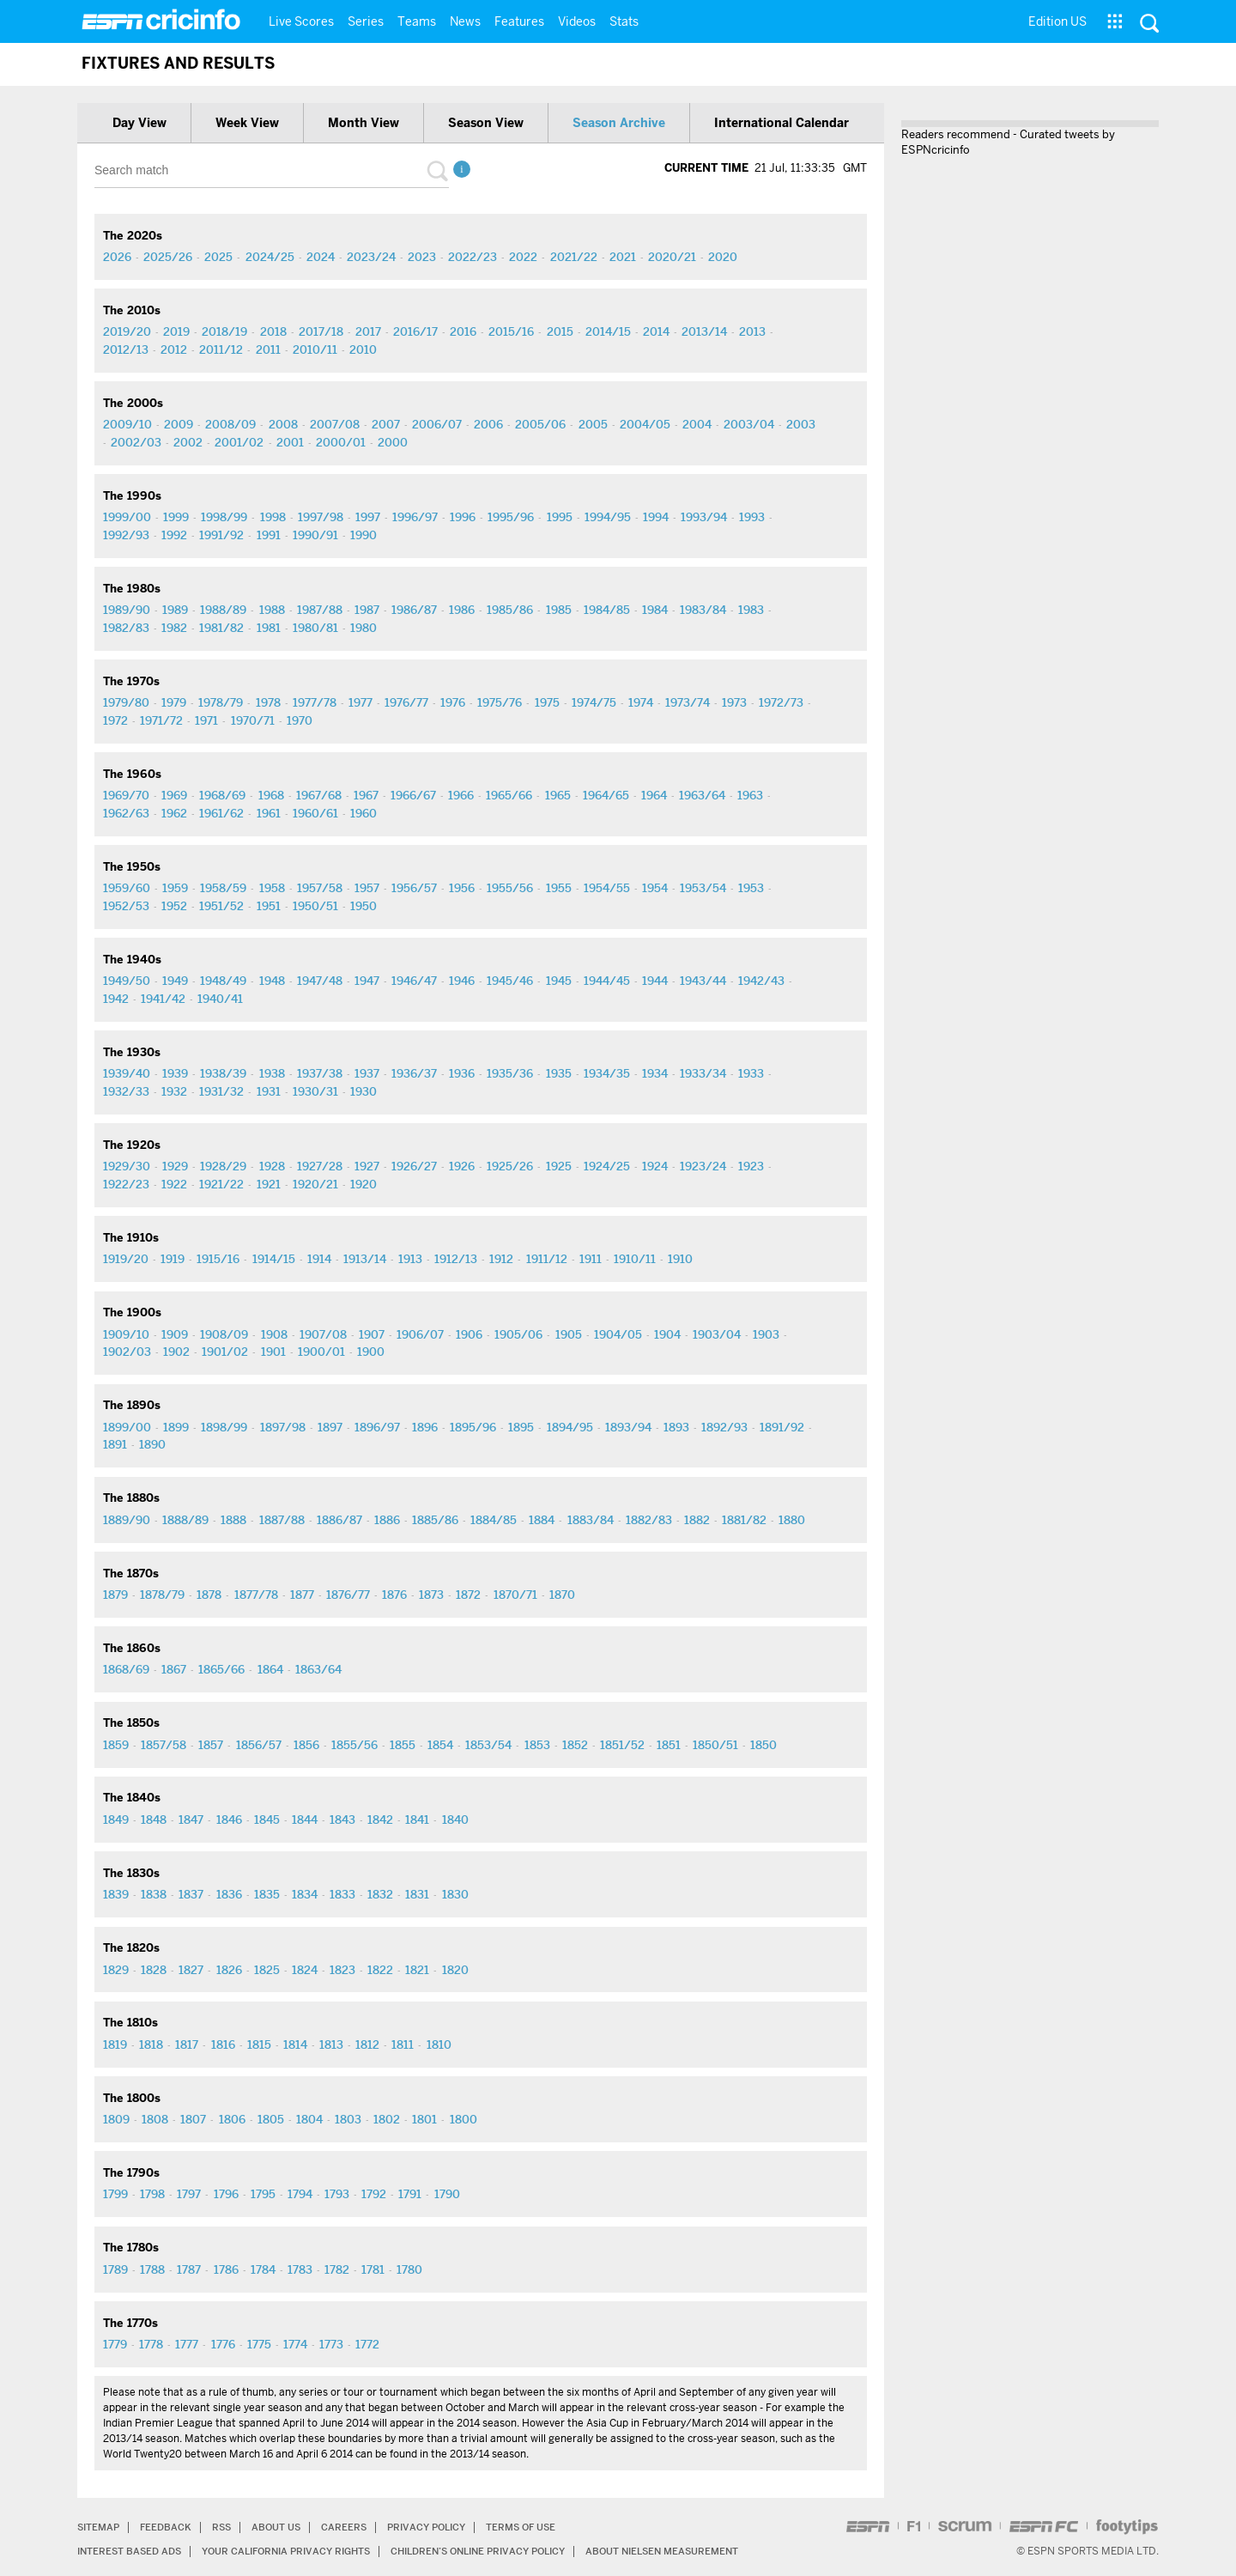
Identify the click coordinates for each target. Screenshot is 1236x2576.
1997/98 (320, 517)
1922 (174, 1184)
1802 (386, 2119)
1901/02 (225, 1351)
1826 (229, 1970)
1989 (175, 609)
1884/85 (493, 1520)
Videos (577, 21)
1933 (751, 1073)
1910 (680, 1259)
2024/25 (269, 256)
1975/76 (499, 702)
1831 (417, 1894)
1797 (189, 2194)
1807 (193, 2119)
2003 (800, 424)
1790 (447, 2194)
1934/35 (607, 1073)
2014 (656, 331)
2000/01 (341, 442)
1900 (371, 1351)
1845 (267, 1819)
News (465, 21)
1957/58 (319, 888)
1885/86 (435, 1520)
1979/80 (126, 702)
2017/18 (321, 331)
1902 (176, 1351)
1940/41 (220, 998)
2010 (363, 349)
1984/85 (607, 609)
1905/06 (518, 1334)
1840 (455, 1819)
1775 (259, 2344)
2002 (188, 442)
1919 (173, 1259)
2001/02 (239, 442)
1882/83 (649, 1520)
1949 (175, 980)
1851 (669, 1745)
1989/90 (126, 609)
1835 (267, 1894)
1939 (175, 1073)
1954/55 (607, 888)
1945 (559, 980)
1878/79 (162, 1594)
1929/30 (126, 1166)
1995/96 (511, 517)
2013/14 (704, 331)
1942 (116, 998)
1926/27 (414, 1166)
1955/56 (510, 888)
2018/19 (224, 331)
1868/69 (126, 1669)
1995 (560, 517)
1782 (336, 2269)
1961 (269, 813)
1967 (366, 795)
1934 (655, 1073)
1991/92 (221, 535)
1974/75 (594, 702)
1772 (367, 2344)
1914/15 (273, 1259)
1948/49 (223, 980)
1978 (268, 702)
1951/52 (221, 906)
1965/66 (509, 795)
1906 (469, 1334)
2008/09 (230, 424)
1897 (330, 1427)
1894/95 (570, 1427)
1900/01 (321, 1351)
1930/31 (315, 1091)
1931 (269, 1091)
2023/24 (371, 256)
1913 (410, 1259)
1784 (263, 2269)
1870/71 (515, 1594)
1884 (541, 1520)
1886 (387, 1520)
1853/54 (488, 1745)
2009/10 (127, 424)
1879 (115, 1594)
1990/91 (315, 535)
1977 (360, 702)
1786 (226, 2269)
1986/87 (414, 609)
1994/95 (608, 517)
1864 (270, 1669)
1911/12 (546, 1259)
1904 (667, 1334)
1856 (306, 1745)
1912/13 (455, 1259)
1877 (302, 1594)
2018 (273, 331)
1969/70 (126, 795)
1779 (115, 2344)
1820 (455, 1970)
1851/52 (622, 1745)
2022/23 (472, 256)
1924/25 (607, 1166)
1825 (267, 1970)
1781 (373, 2269)
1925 (559, 1166)
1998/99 (224, 517)
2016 (463, 331)
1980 (363, 627)
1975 (547, 702)
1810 (439, 2044)
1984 (655, 609)
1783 (300, 2269)
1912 (501, 1259)
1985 (559, 609)
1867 (173, 1669)
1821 (417, 1970)
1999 (176, 517)
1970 (299, 720)
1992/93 (126, 535)
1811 (402, 2044)
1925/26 (510, 1166)
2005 (593, 424)
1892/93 (724, 1427)
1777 (186, 2344)
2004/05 (645, 424)
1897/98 (283, 1427)
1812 (367, 2044)
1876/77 (348, 1594)
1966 (461, 795)
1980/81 (315, 627)
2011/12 (221, 349)
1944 (655, 980)
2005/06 (540, 424)
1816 (223, 2044)
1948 (272, 980)
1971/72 (161, 720)
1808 (155, 2119)
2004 (697, 424)
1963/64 (702, 795)
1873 (431, 1594)
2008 (283, 424)
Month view (363, 123)
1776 (223, 2344)
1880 (792, 1520)
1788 (152, 2269)
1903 (766, 1334)
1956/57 (414, 888)
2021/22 (573, 256)
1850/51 (715, 1745)
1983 (751, 609)
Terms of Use (547, 2526)
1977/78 (314, 702)
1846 (229, 1819)
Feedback (171, 2526)
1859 (116, 1745)
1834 (305, 1894)
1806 (232, 2119)
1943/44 (703, 980)
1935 (559, 1073)
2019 (176, 331)
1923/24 (703, 1166)
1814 (295, 2044)
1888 (233, 1520)
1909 (174, 1334)
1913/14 (364, 1259)
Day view (139, 123)
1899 (176, 1427)
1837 (191, 1894)
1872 (468, 1594)
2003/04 (749, 424)
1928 (272, 1166)
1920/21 (315, 1184)
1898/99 (224, 1427)
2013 (752, 331)
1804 (309, 2119)
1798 (152, 2194)
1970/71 (253, 720)
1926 (462, 1166)
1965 (558, 795)
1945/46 (510, 980)
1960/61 (315, 813)
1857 (210, 1745)
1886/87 (339, 1520)
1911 (590, 1259)
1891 (115, 1444)
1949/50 (126, 980)
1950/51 (315, 906)
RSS (229, 2526)
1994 (656, 517)
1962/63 (126, 813)
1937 (366, 1073)
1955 (559, 888)
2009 (178, 424)
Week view (247, 123)
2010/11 (315, 349)
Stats (624, 21)
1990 (363, 535)
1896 (425, 1427)
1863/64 (318, 1669)
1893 (676, 1427)
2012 (174, 349)
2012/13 (125, 349)
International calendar (781, 123)
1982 (174, 627)
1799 (115, 2194)
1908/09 (224, 1334)
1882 (697, 1520)
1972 (115, 720)
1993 (752, 517)
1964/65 (606, 795)
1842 (380, 1819)
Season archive (619, 123)
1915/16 (218, 1259)
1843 (342, 1819)
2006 (488, 424)
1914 (319, 1259)
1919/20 (125, 1259)
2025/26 (167, 256)
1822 (380, 1970)
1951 (269, 906)
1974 (640, 702)
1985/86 (510, 609)
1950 (363, 906)
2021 (622, 256)
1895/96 (473, 1427)
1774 (295, 2344)
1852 (575, 1745)
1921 (269, 1184)
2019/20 (127, 331)
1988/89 (223, 609)
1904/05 (618, 1334)
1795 (263, 2194)
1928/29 (223, 1166)
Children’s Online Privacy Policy (511, 2550)
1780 (409, 2269)
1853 (537, 1745)
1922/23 (126, 1184)
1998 (273, 517)
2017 (368, 331)
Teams (416, 21)
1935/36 (510, 1073)
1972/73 (781, 702)
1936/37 (414, 1073)
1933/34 (703, 1073)
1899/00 (127, 1427)
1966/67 (413, 795)
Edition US (1057, 21)
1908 (274, 1334)
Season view (486, 123)
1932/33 (126, 1091)
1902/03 (127, 1351)
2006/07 (437, 424)
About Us (286, 2526)
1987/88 (319, 609)
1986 (462, 609)
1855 (402, 1745)
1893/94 (628, 1427)
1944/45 (607, 980)
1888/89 (185, 1520)
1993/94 (704, 517)
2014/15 (608, 331)
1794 (300, 2194)
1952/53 (126, 906)
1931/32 (221, 1091)
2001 (290, 442)
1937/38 (319, 1073)
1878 (209, 1594)
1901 (273, 1351)
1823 (342, 1970)
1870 (562, 1594)
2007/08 (335, 424)
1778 (151, 2344)
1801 (424, 2119)
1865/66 (221, 1669)
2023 (422, 256)
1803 (348, 2119)
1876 (394, 1594)
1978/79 (220, 702)
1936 (462, 1073)
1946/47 (414, 980)
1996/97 (415, 517)
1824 (305, 1970)
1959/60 (126, 888)
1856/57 (259, 1745)
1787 (189, 2269)
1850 (763, 1745)
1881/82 (744, 1520)
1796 (226, 2194)
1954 (655, 888)
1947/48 (319, 980)
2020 (722, 256)
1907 (372, 1334)
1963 (750, 795)
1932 (174, 1091)
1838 (154, 1894)
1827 (191, 1970)
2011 (268, 349)
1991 (269, 535)
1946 (462, 980)
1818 (151, 2044)
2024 (320, 256)
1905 (568, 1334)
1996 (463, 517)
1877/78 (256, 1594)
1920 (363, 1184)
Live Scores (301, 21)
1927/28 (319, 1166)
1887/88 (282, 1520)
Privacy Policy (445, 2526)
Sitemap (100, 2526)
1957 (366, 888)
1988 (272, 609)
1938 (272, 1073)
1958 (272, 888)
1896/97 (377, 1427)
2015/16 (511, 331)
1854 (440, 1745)
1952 (174, 906)
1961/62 (221, 813)
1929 (175, 1166)
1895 (521, 1427)
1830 (455, 1894)
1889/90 (126, 1520)
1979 (173, 702)
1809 (116, 2119)
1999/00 (127, 517)
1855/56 (354, 1745)
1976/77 (406, 702)
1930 (363, 1091)
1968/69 (222, 795)
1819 (115, 2044)
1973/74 (687, 702)
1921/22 (221, 1184)
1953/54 (703, 888)
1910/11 (635, 1259)
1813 (331, 2044)
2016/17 (415, 331)
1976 (452, 702)
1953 (751, 888)
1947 (366, 980)
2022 (523, 256)
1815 (259, 2044)
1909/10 (126, 1334)
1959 (175, 888)
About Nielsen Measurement (710, 2550)
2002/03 (136, 442)
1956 (462, 888)
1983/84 (703, 609)
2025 (218, 256)
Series (366, 21)
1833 (342, 1894)
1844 (305, 1819)
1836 (229, 1894)
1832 (380, 1894)
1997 (367, 517)
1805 (271, 2119)
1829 (116, 1970)
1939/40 (126, 1073)
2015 (560, 331)
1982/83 (126, 627)
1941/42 (163, 998)
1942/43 (761, 980)
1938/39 (223, 1073)
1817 (186, 2044)
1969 (174, 795)
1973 (734, 702)
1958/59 (223, 888)
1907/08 (323, 1334)
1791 (409, 2194)
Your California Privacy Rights (301, 2550)
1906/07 (420, 1334)
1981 (269, 627)
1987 (366, 609)
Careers (357, 2526)
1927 (366, 1166)
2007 (386, 424)
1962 (174, 813)
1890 (152, 1444)
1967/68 (319, 795)
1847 (191, 1819)
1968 (271, 795)
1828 (154, 1970)
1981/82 (221, 627)
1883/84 (590, 1520)
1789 (115, 2269)
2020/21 (672, 256)
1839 (116, 1894)
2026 (117, 256)
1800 (463, 2119)
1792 (373, 2194)
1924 (655, 1166)
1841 (417, 1819)
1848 (154, 1819)
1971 (206, 720)
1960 (363, 813)
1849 (116, 1819)
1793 (336, 2194)
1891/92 (782, 1427)
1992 (174, 535)
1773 (331, 2344)
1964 (654, 795)
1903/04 (717, 1334)
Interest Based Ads (133, 2550)
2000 (393, 442)
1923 (751, 1166)
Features (519, 21)
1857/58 (163, 1745)
